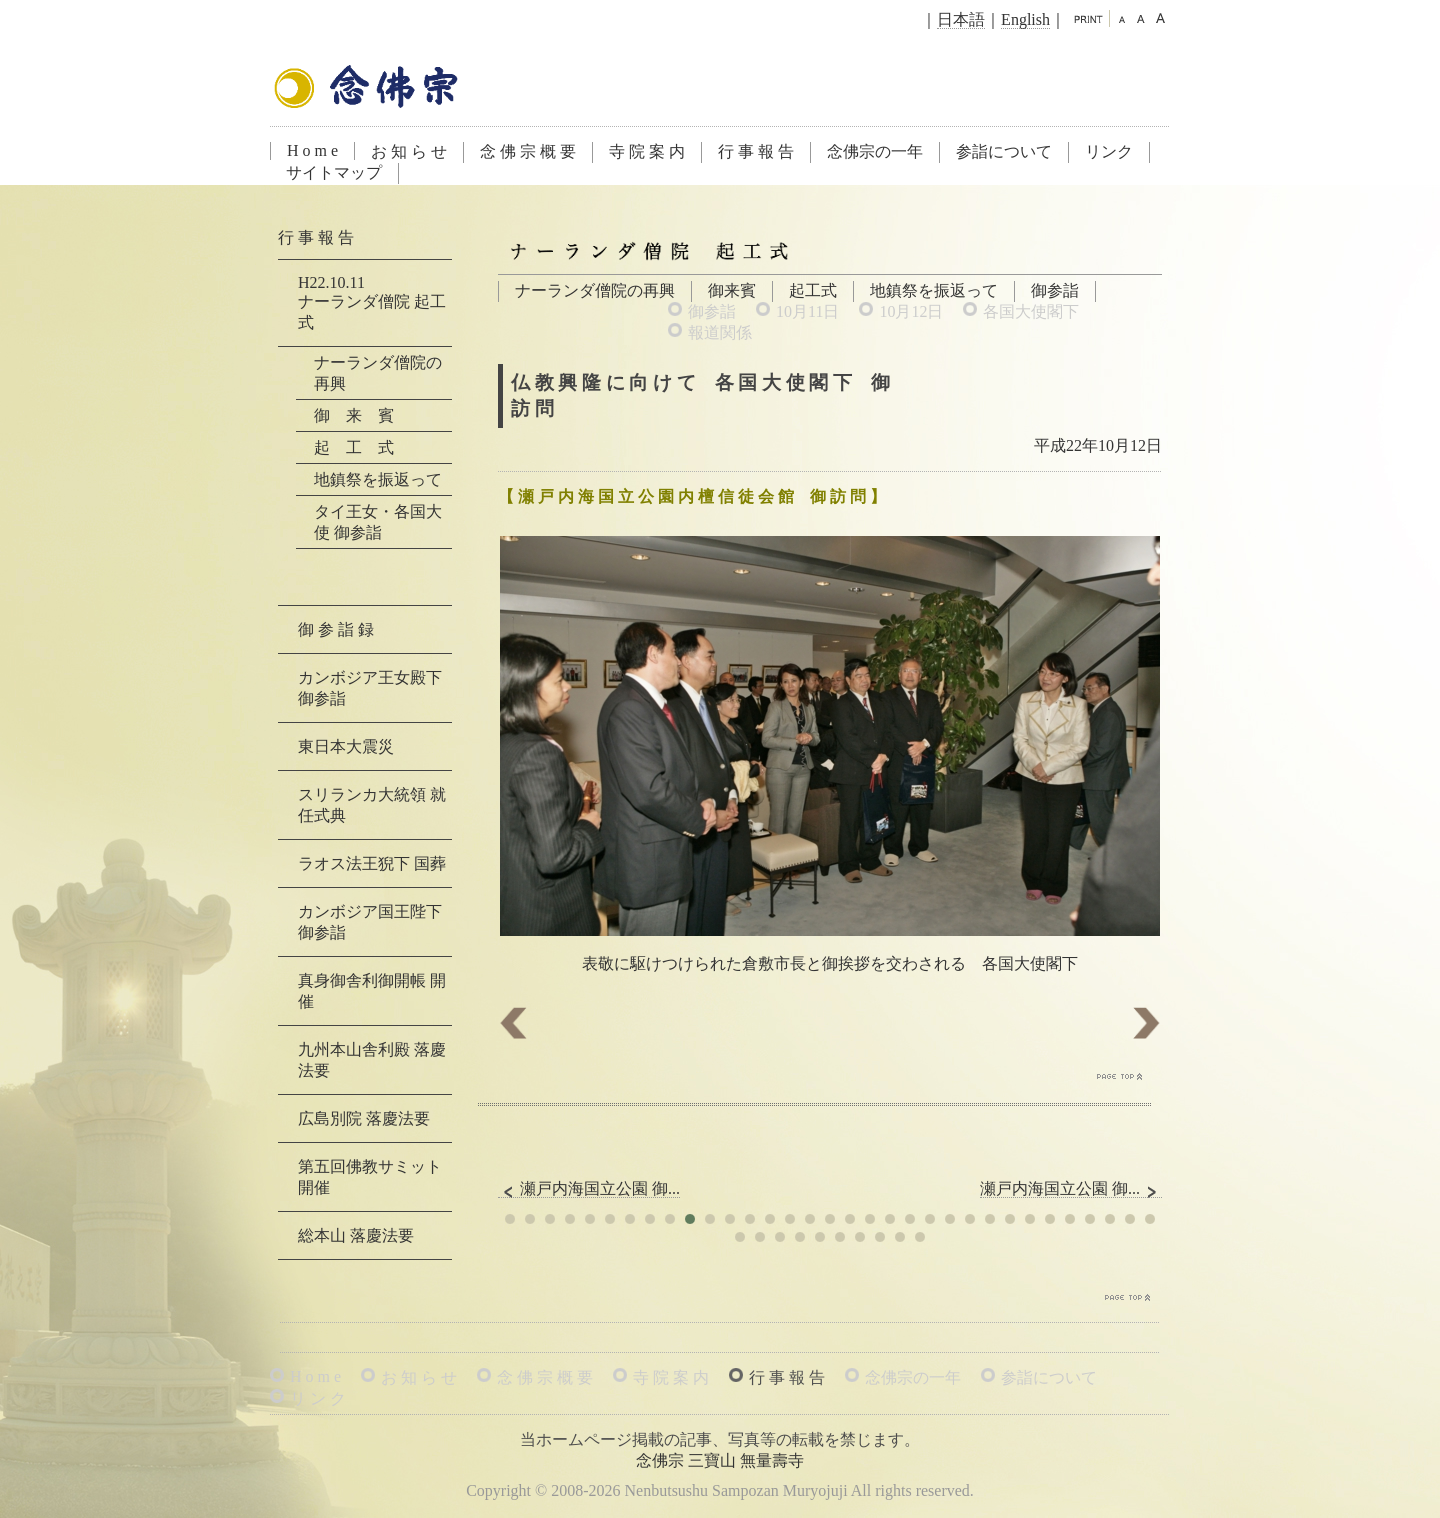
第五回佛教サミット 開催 (370, 1177)
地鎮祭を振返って (934, 290)
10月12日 (911, 311)
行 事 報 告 (756, 151)
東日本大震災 (346, 746)
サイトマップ (334, 172)
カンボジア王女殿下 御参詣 (370, 688)
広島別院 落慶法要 (364, 1118)
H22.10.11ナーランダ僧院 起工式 (372, 302)
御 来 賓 (354, 415)
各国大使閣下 (1031, 311)
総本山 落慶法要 (356, 1235)
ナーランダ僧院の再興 (595, 290)
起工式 (813, 290)
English (1025, 19)
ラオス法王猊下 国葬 (372, 863)
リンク (1109, 151)
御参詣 (1055, 290)
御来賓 (732, 290)
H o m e (312, 150)
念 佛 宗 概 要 (528, 151)
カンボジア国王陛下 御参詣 (370, 922)
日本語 (961, 19)
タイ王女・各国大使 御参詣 (378, 522)
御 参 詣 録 (336, 629)
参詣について (1004, 151)
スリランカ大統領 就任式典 (372, 805)
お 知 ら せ (409, 151)
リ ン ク (318, 1398)
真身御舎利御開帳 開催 (372, 991)
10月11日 (807, 311)
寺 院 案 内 (647, 151)
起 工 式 (354, 447)
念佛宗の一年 (875, 151)
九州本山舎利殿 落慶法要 (372, 1060)
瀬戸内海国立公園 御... (589, 1189)
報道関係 (720, 332)
